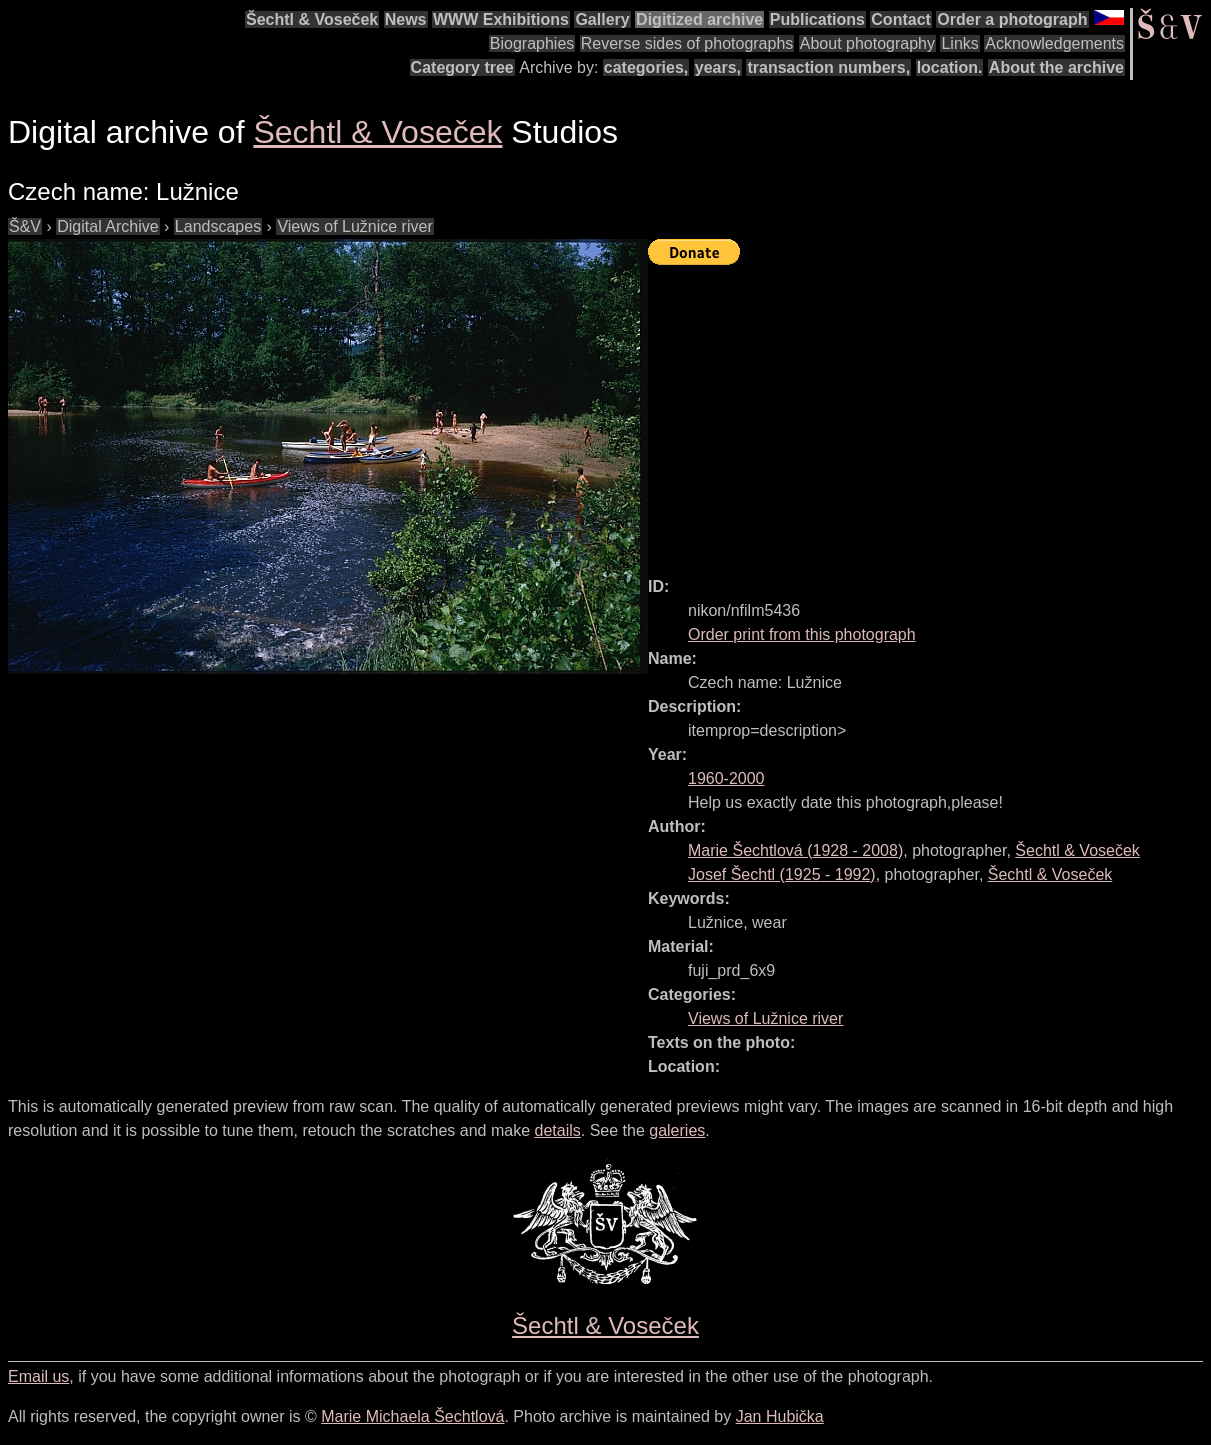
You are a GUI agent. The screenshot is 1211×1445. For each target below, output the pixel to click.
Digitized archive (699, 19)
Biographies (532, 43)
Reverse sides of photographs (687, 43)
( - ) (795, 850)
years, (718, 67)
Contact (901, 19)
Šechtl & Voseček (312, 19)
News (406, 19)
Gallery (602, 19)
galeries (677, 1130)
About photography (867, 43)
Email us (38, 1376)
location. (950, 67)
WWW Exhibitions (501, 19)
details (558, 1130)
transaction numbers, (828, 67)
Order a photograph (1012, 19)
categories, (646, 67)
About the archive (1056, 67)
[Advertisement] (929, 412)
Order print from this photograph (802, 634)
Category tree (462, 67)
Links (959, 43)
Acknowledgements (1054, 43)
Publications (817, 19)
